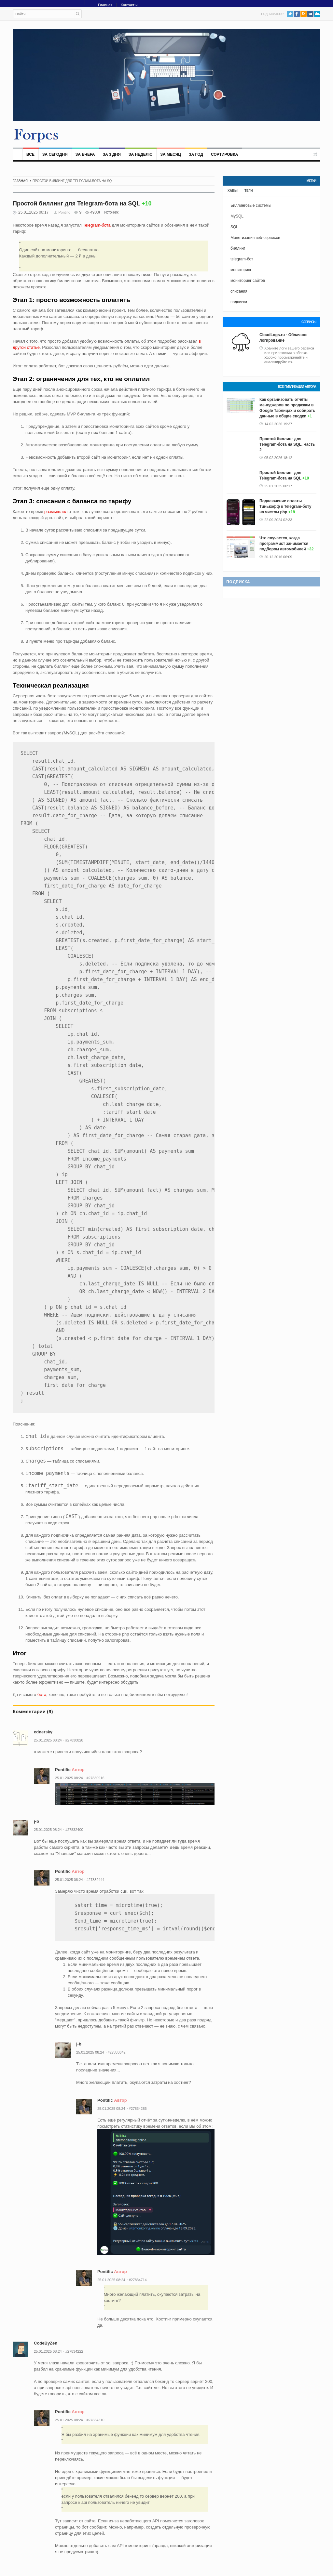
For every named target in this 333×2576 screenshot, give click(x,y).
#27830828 (74, 1740)
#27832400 (74, 1830)
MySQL (236, 216)
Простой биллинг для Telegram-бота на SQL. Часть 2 (287, 444)
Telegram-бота (97, 225)
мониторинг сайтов (247, 280)
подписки (238, 302)
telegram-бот (241, 259)
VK (310, 14)
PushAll (317, 14)
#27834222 (74, 2351)
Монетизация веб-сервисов (255, 237)
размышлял (55, 511)
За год (196, 154)
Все (30, 154)
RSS (303, 14)
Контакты (129, 5)
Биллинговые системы (250, 205)
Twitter (290, 14)
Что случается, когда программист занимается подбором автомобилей (283, 543)
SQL (234, 227)
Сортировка (224, 154)
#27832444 (95, 1880)
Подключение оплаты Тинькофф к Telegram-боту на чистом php (285, 506)
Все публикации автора (297, 386)
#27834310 (95, 2420)
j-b (36, 1821)
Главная (105, 5)
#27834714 (138, 2280)
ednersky (43, 1731)
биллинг (237, 248)
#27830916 (95, 1778)
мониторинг (241, 270)
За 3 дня (112, 154)
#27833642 (117, 2052)
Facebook (297, 14)
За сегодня (55, 154)
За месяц (170, 154)
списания (238, 291)
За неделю (141, 154)
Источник (111, 212)
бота (41, 1694)
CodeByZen (45, 2343)
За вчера (85, 154)
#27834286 (138, 2108)
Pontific (64, 212)
